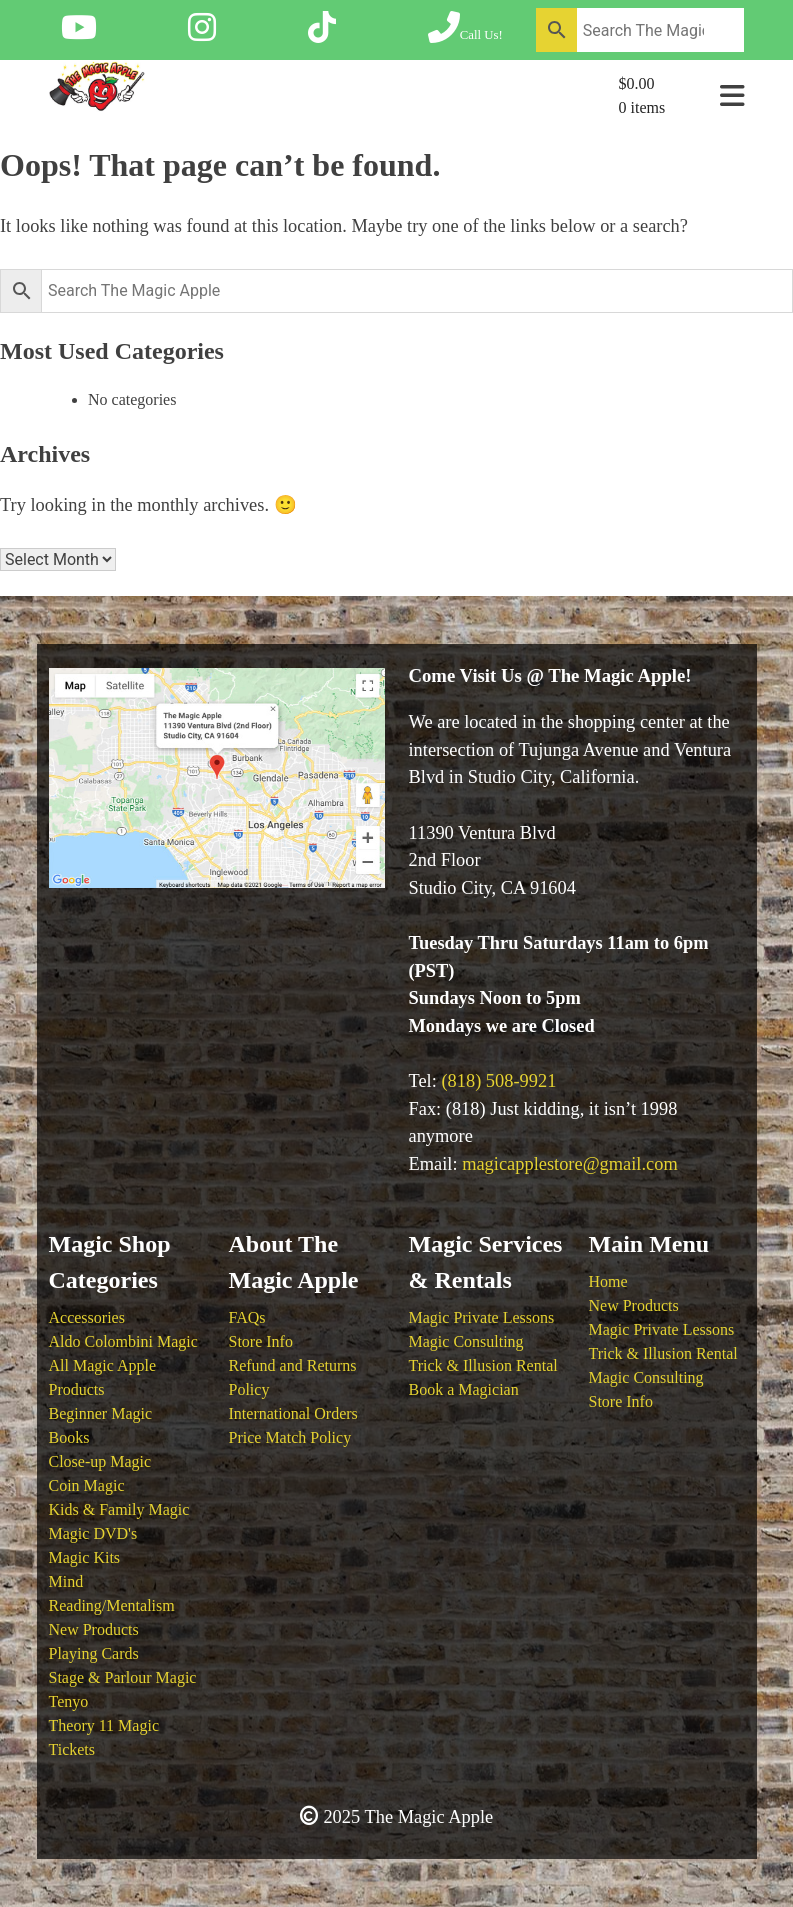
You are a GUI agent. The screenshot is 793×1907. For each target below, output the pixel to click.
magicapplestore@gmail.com (570, 1164)
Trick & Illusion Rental (483, 1365)
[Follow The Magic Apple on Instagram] (202, 34)
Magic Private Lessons (482, 1317)
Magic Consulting (466, 1341)
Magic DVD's (93, 1533)
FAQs (247, 1317)
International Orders (293, 1413)
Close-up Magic (100, 1461)
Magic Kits (85, 1557)
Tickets (72, 1749)
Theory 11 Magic (104, 1725)
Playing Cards (94, 1653)
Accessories (87, 1317)
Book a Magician (464, 1389)
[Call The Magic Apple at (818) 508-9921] (465, 34)
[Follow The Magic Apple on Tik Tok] (322, 34)
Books (69, 1437)
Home (608, 1281)
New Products (94, 1629)
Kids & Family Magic (119, 1509)
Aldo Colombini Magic (123, 1341)
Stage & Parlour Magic (123, 1677)
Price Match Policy (290, 1437)
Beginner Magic (101, 1413)
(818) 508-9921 (498, 1081)
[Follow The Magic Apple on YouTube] (79, 34)
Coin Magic (87, 1485)
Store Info (261, 1341)
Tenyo (69, 1701)
